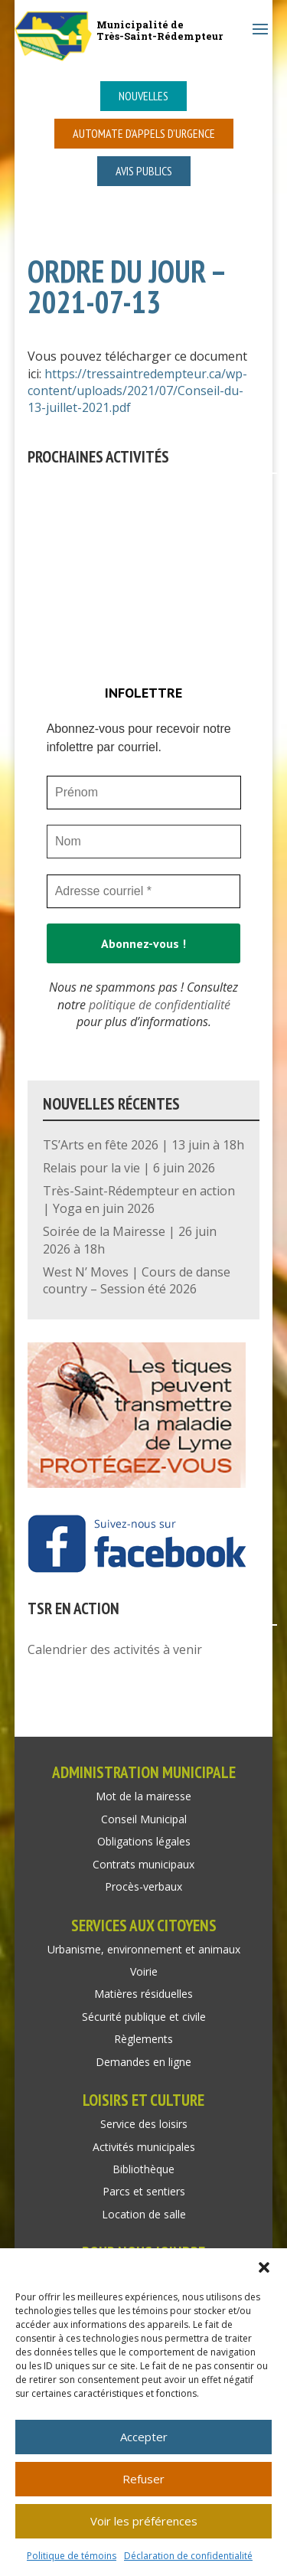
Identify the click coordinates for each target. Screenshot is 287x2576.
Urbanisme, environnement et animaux (143, 1949)
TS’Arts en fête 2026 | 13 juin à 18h (143, 1144)
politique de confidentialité (159, 1004)
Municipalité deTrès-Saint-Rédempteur (159, 30)
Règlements (143, 2039)
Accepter (144, 2436)
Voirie (144, 1971)
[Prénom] (144, 792)
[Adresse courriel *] (144, 891)
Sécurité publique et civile (144, 2016)
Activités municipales (144, 2147)
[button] (264, 2267)
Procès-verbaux (143, 1886)
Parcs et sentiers (144, 2191)
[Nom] (144, 841)
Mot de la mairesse (143, 1796)
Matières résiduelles (143, 1993)
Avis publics (144, 170)
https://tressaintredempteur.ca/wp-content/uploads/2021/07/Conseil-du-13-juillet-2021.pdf (137, 391)
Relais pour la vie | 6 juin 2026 (129, 1167)
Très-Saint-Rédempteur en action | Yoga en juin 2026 (139, 1199)
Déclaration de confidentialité (188, 2555)
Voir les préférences (143, 2521)
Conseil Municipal (144, 1819)
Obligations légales (144, 1841)
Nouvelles (143, 95)
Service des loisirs (144, 2124)
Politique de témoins (71, 2555)
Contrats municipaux (143, 1864)
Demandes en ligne (143, 2062)
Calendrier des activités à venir (115, 1649)
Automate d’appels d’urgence (144, 133)
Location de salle (144, 2214)
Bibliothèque (143, 2169)
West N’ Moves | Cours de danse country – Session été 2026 (136, 1280)
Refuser (143, 2478)
